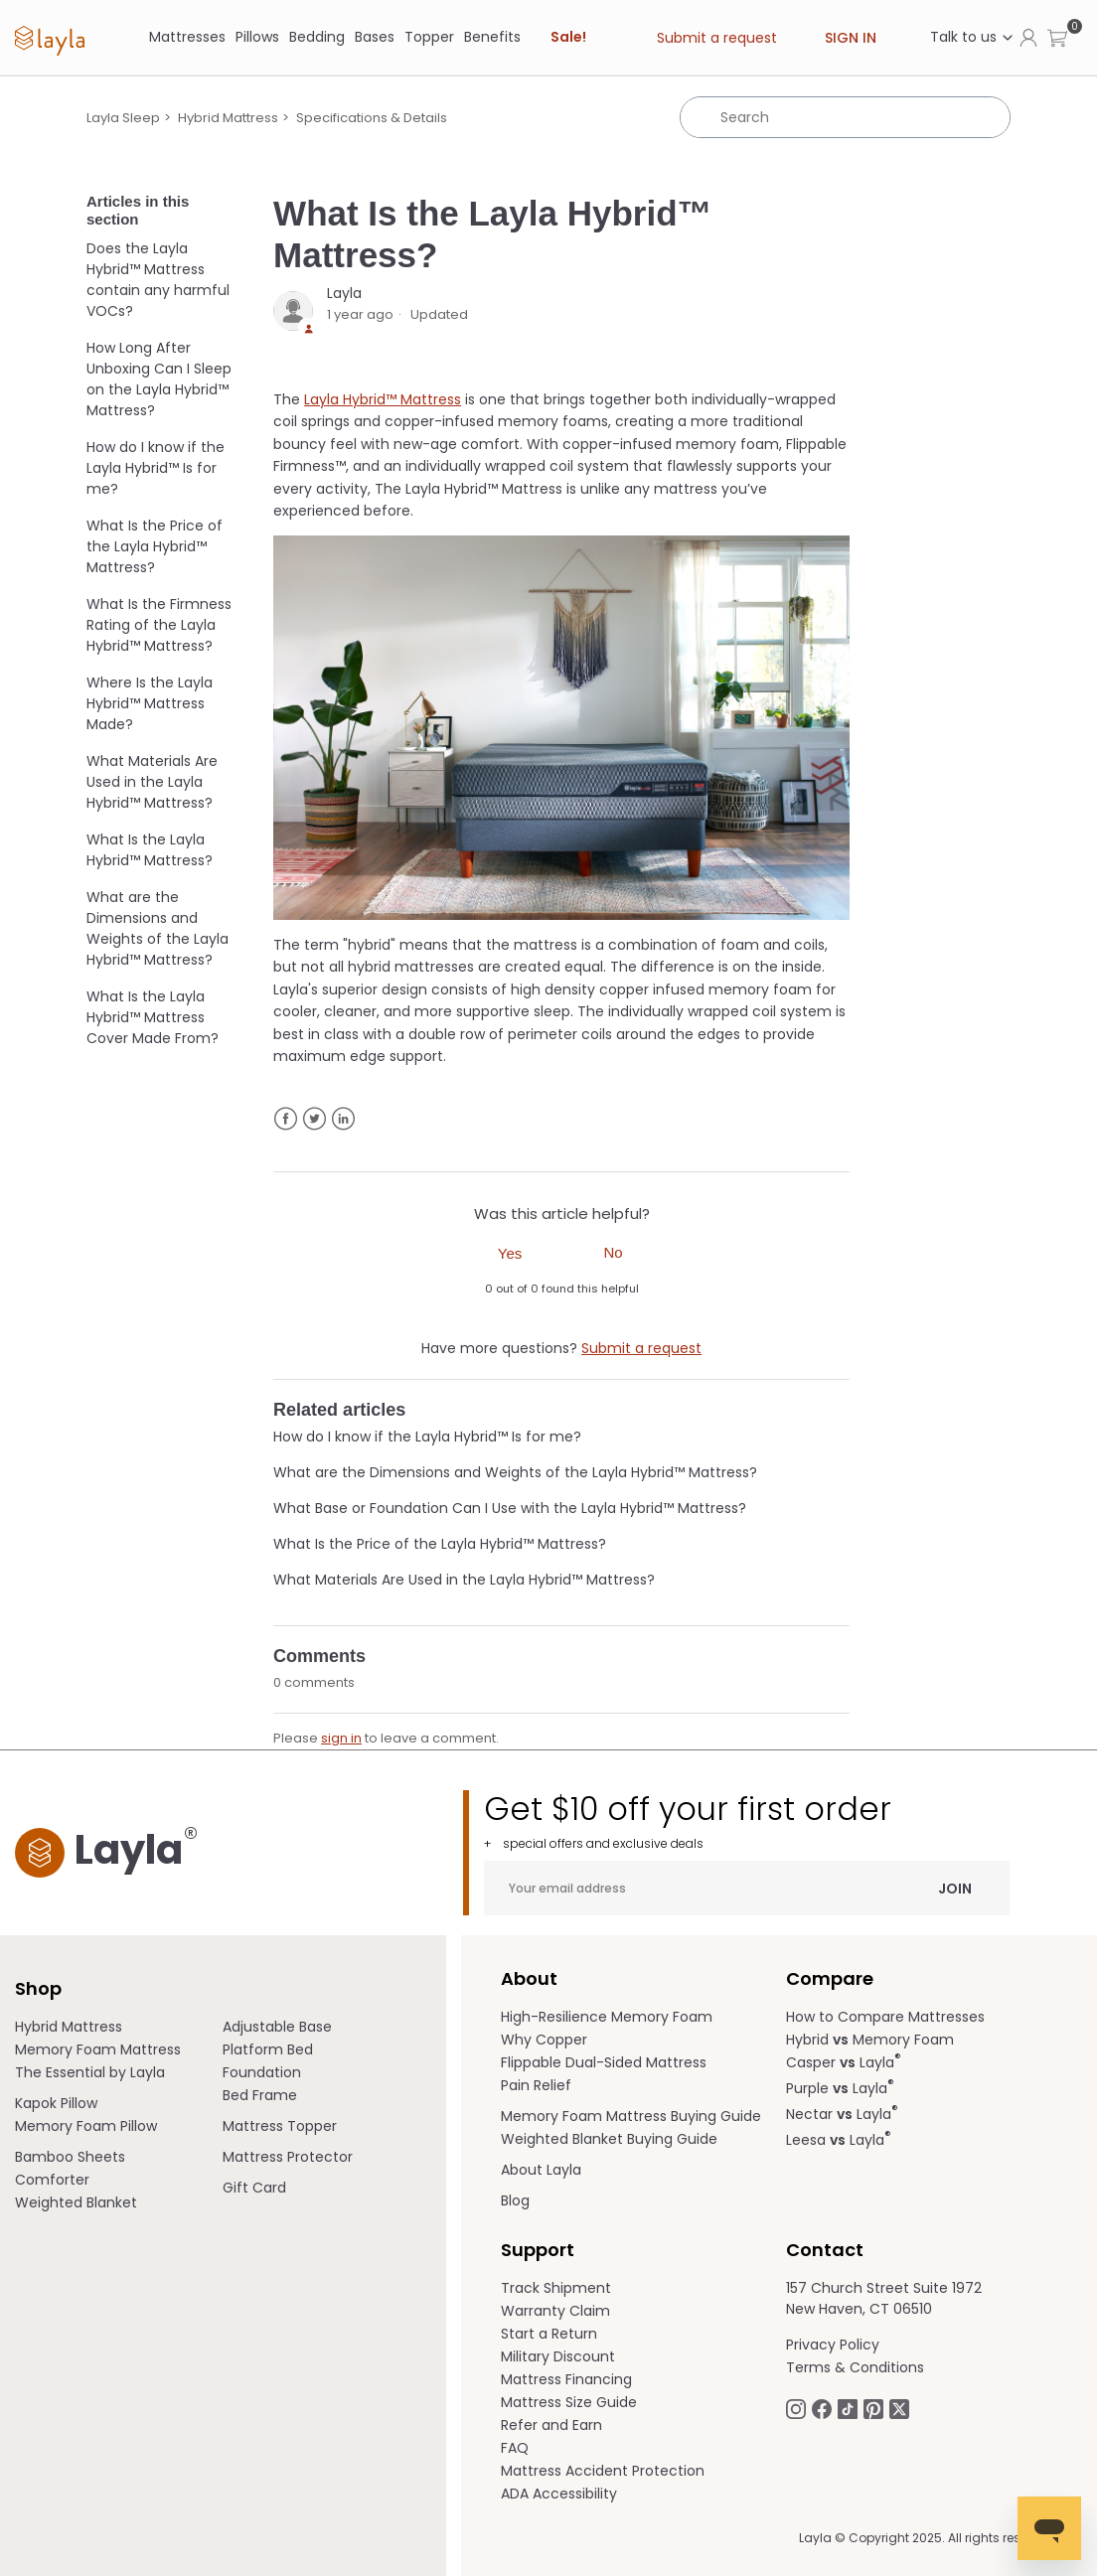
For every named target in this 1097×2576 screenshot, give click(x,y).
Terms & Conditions (855, 2367)
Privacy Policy (832, 2344)
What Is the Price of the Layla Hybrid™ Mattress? (154, 546)
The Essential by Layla (90, 2072)
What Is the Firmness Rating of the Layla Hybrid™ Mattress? (159, 625)
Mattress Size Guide (569, 2402)
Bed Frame (260, 2095)
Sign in (850, 38)
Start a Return (549, 2334)
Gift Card (254, 2187)
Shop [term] (38, 1988)
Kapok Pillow (56, 2103)
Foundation (262, 2072)
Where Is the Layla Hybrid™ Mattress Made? (149, 703)
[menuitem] (119, 2027)
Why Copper (544, 2039)
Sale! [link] (568, 37)
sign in (341, 1738)
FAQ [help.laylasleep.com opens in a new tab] (515, 2448)
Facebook (285, 1119)
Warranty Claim (555, 2311)
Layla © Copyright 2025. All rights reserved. (928, 2537)
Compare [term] (829, 1978)
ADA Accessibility (559, 2493)
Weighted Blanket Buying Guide (609, 2139)
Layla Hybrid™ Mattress (382, 399)
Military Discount (558, 2356)
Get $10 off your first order (747, 1820)
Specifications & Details (371, 117)
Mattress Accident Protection (603, 2471)
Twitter (314, 1119)
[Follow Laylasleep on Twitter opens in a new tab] (899, 2408)
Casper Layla (843, 2062)
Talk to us (972, 37)
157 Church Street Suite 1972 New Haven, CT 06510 (884, 2298)
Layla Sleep (123, 117)
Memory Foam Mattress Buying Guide (631, 2116)
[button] (1057, 37)
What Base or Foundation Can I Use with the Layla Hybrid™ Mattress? (509, 1508)
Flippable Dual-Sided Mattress (603, 2062)
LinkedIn (343, 1119)
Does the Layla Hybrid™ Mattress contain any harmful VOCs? (158, 279)
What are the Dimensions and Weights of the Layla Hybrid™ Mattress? (157, 928)
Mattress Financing (566, 2379)
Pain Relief (536, 2085)
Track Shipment (556, 2288)
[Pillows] (257, 37)
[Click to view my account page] (1028, 37)
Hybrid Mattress (228, 117)
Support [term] (537, 2249)
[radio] (509, 1252)
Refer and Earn (551, 2425)
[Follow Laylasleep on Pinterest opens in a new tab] (873, 2408)
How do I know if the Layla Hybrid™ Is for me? (155, 468)
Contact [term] (824, 2249)
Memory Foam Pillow (86, 2126)
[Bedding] (317, 37)
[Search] (845, 117)
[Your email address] (747, 1888)
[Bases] (374, 37)
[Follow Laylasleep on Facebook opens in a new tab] (822, 2408)
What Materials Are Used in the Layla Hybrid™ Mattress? (152, 782)
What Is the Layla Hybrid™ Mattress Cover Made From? (152, 1017)
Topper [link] (429, 37)
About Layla (541, 2170)
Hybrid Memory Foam (870, 2039)
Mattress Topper (280, 2126)
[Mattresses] (187, 37)
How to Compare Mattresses (885, 2017)
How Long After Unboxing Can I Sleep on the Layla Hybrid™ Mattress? (159, 379)
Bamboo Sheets (70, 2157)
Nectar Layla (842, 2114)
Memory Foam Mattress (98, 2049)
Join (955, 1887)
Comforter (52, 2180)
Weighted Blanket (76, 2202)
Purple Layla (840, 2088)
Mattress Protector (288, 2157)
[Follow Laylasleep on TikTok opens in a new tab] (848, 2408)
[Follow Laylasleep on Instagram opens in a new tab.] (796, 2408)
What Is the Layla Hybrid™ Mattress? (149, 850)
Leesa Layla (838, 2140)
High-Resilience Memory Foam (606, 2017)
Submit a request (717, 38)
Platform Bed (268, 2049)
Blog (515, 2200)
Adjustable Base (277, 2027)
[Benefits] (492, 37)
